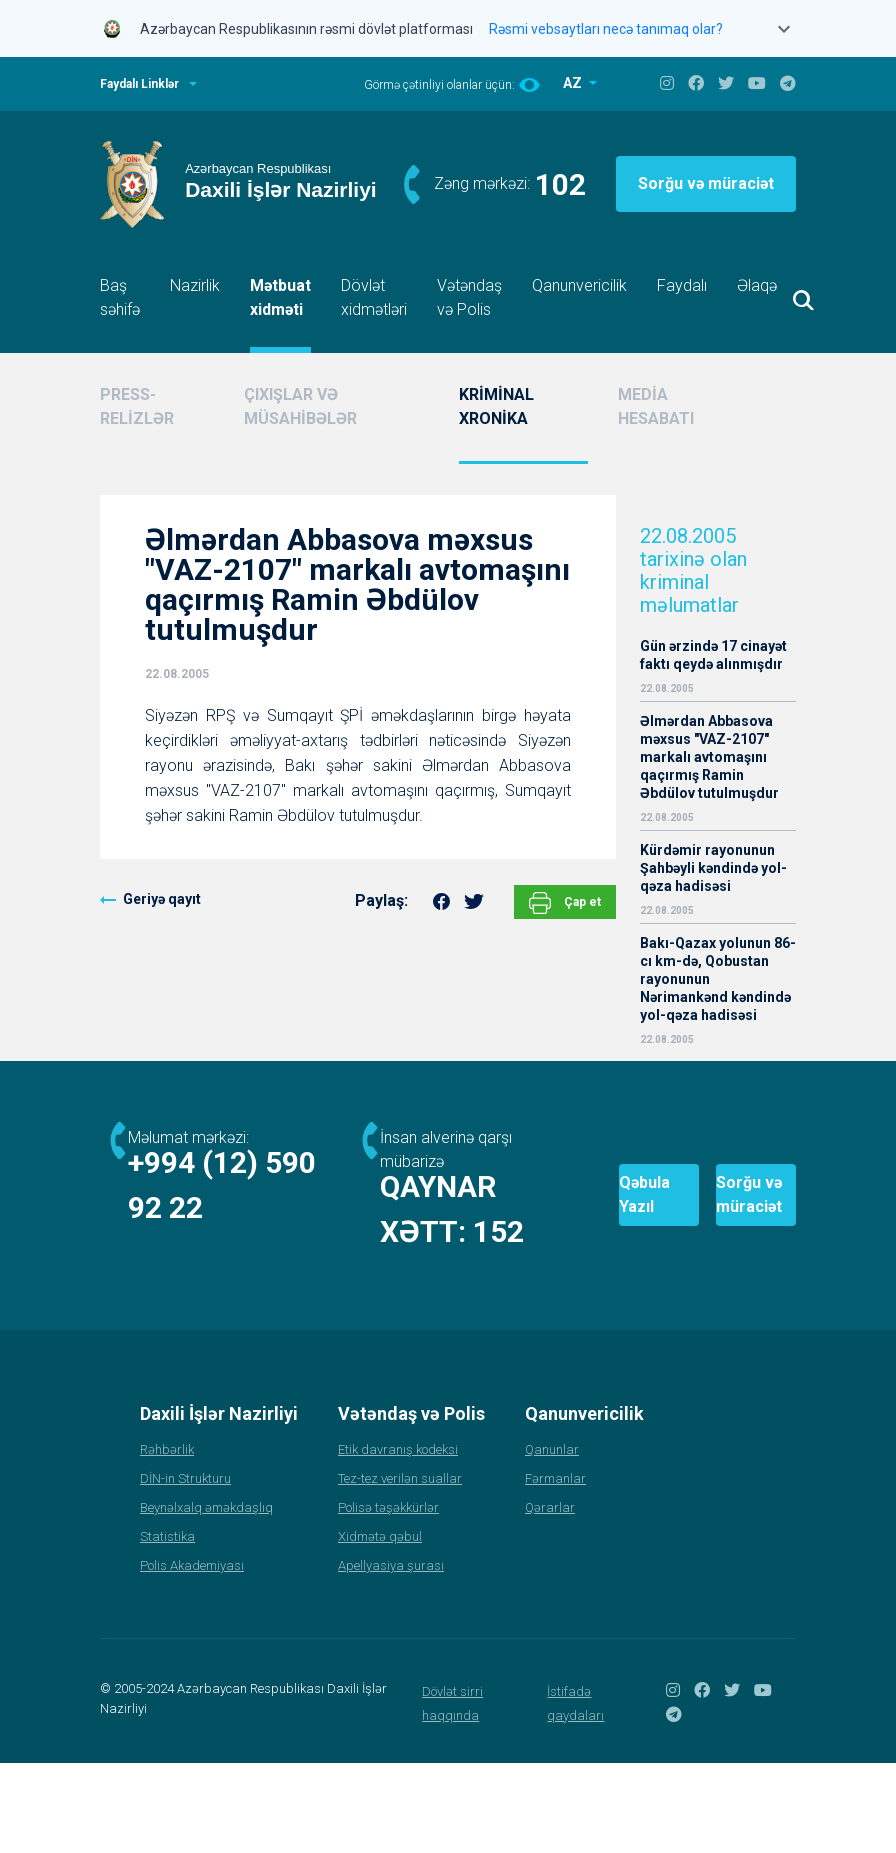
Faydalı (682, 285)
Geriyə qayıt (162, 899)
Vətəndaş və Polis (469, 297)
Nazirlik (195, 285)
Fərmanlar (555, 1568)
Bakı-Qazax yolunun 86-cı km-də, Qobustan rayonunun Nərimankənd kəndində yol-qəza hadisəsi (718, 979)
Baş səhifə (120, 297)
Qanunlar (552, 1539)
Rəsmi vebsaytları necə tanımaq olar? (606, 29)
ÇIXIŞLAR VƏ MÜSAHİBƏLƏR (300, 406)
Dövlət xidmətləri (374, 297)
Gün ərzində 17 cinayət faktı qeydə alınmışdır (713, 655)
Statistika (167, 1626)
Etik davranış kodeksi (398, 1539)
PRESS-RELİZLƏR (137, 406)
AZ (574, 83)
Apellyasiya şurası (391, 1655)
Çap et (565, 903)
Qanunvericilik (579, 285)
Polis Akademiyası (192, 1655)
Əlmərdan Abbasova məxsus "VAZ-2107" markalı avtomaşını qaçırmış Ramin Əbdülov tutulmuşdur (709, 757)
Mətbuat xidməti (280, 297)
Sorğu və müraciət (706, 183)
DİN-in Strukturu (185, 1568)
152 (281, 1276)
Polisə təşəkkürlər (388, 1597)
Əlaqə (757, 285)
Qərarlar (550, 1597)
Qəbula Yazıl (538, 1240)
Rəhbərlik (167, 1539)
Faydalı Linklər (139, 84)
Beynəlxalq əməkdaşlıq (206, 1597)
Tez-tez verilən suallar (400, 1568)
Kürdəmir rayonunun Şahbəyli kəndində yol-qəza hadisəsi (713, 868)
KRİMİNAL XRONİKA (496, 406)
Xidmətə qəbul (380, 1626)
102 (560, 184)
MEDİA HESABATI (656, 406)
